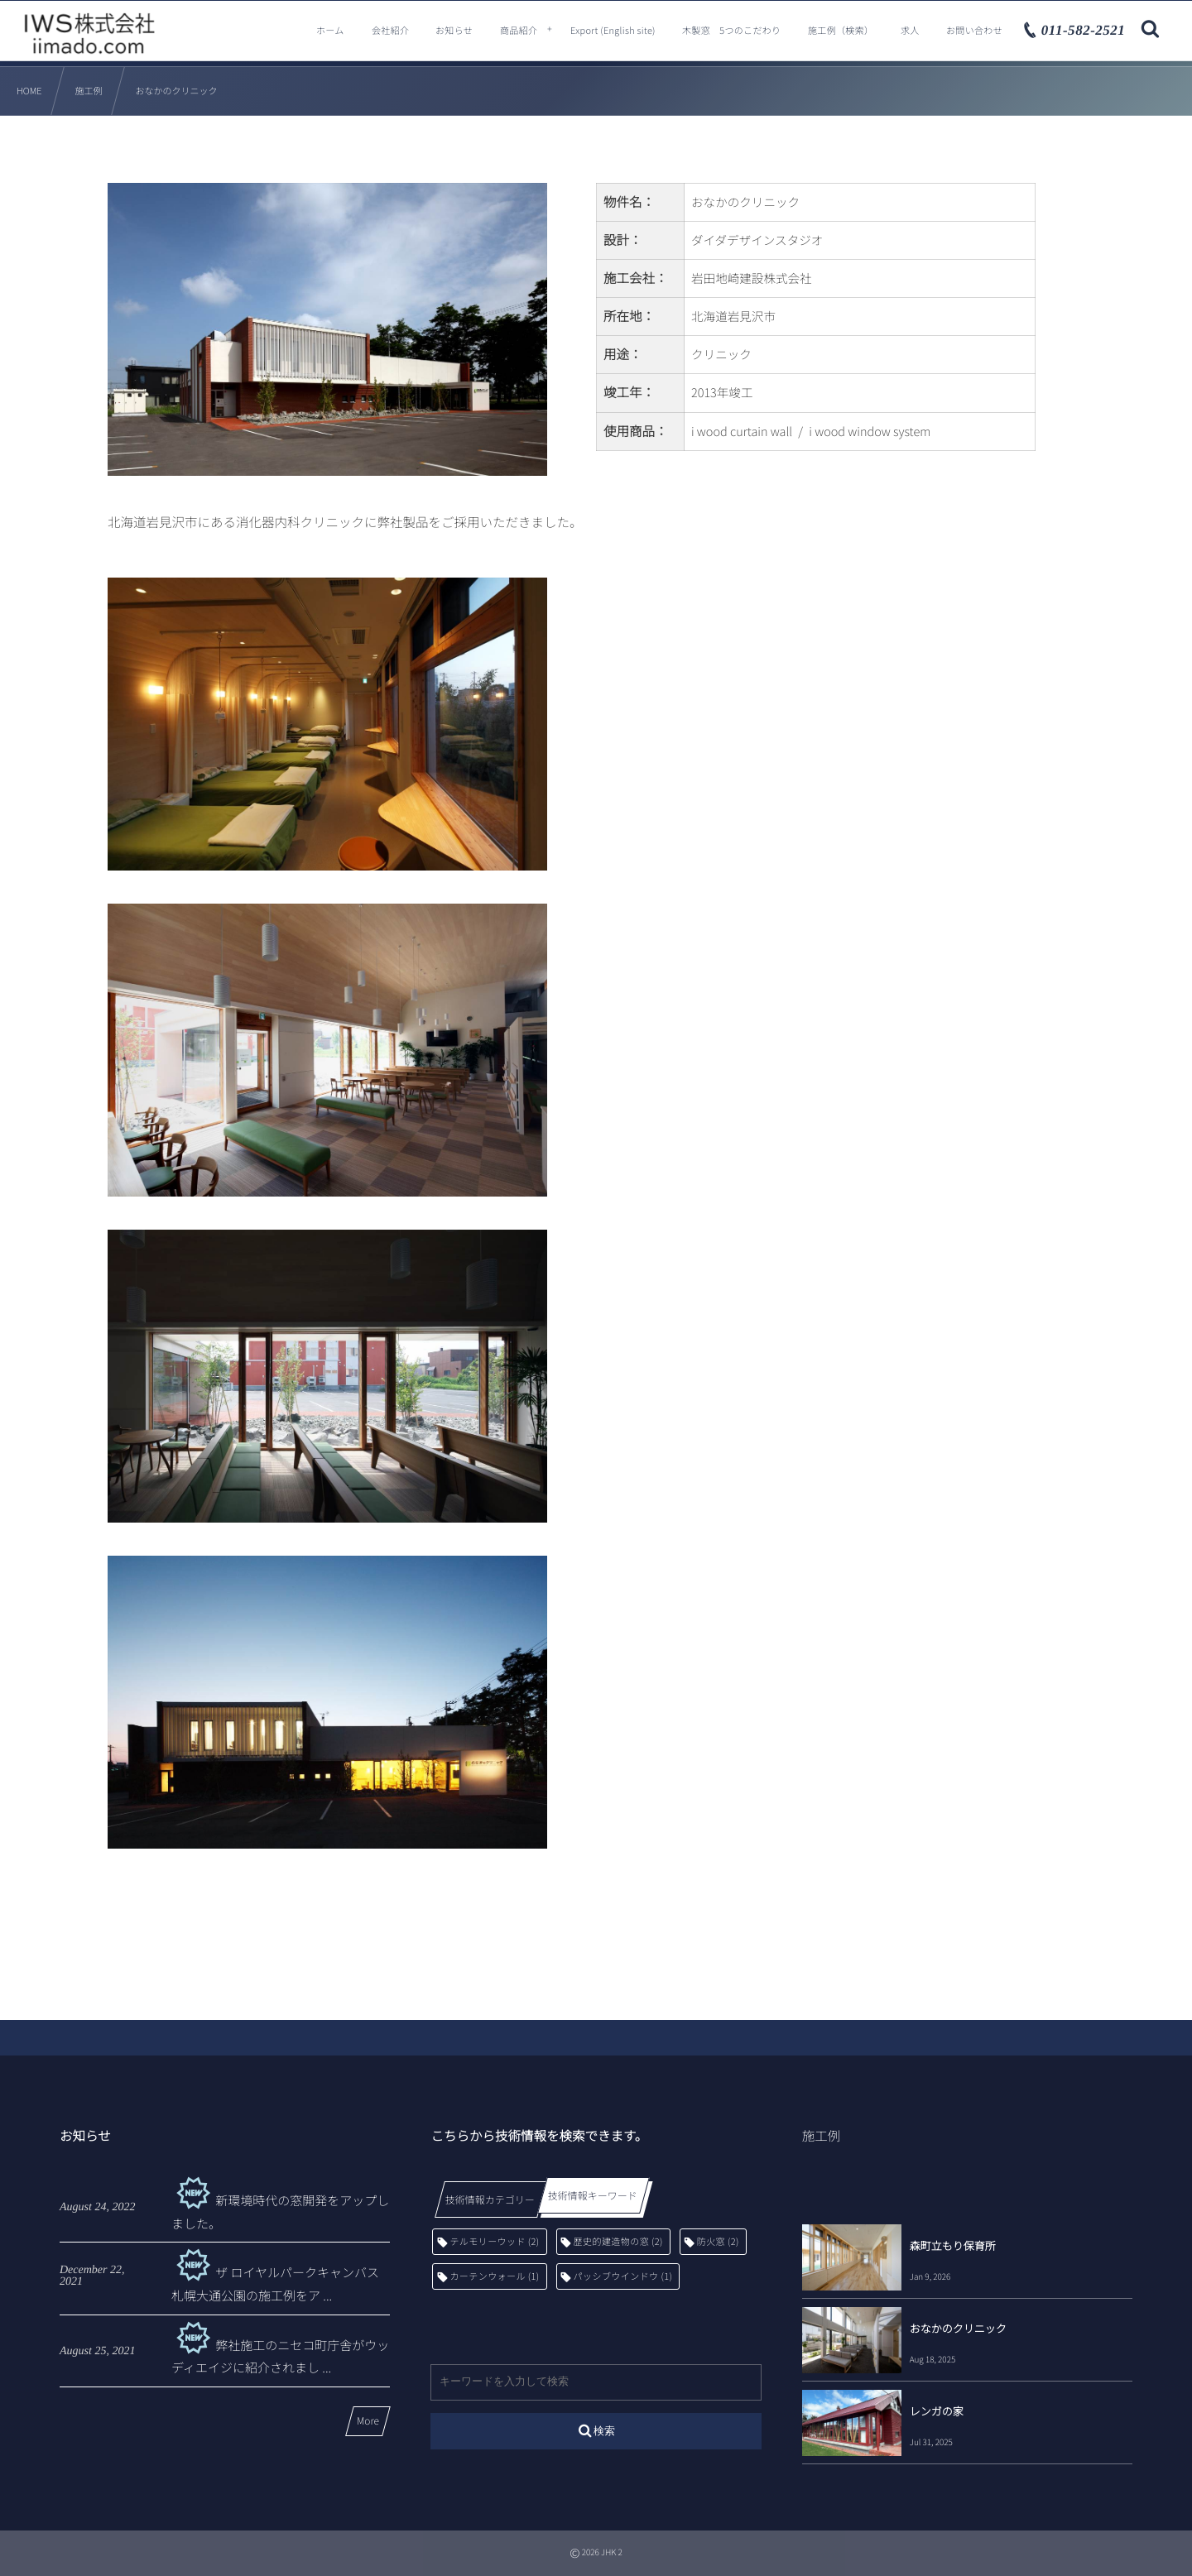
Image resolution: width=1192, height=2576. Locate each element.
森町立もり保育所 (953, 2245)
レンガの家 (937, 2411)
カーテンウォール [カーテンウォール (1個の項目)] (494, 2276)
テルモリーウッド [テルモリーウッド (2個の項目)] (494, 2241)
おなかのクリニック (958, 2328)
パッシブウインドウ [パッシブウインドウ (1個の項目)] (623, 2276)
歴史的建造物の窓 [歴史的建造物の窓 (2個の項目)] (618, 2241)
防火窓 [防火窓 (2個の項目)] (718, 2241)
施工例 (821, 2136)
